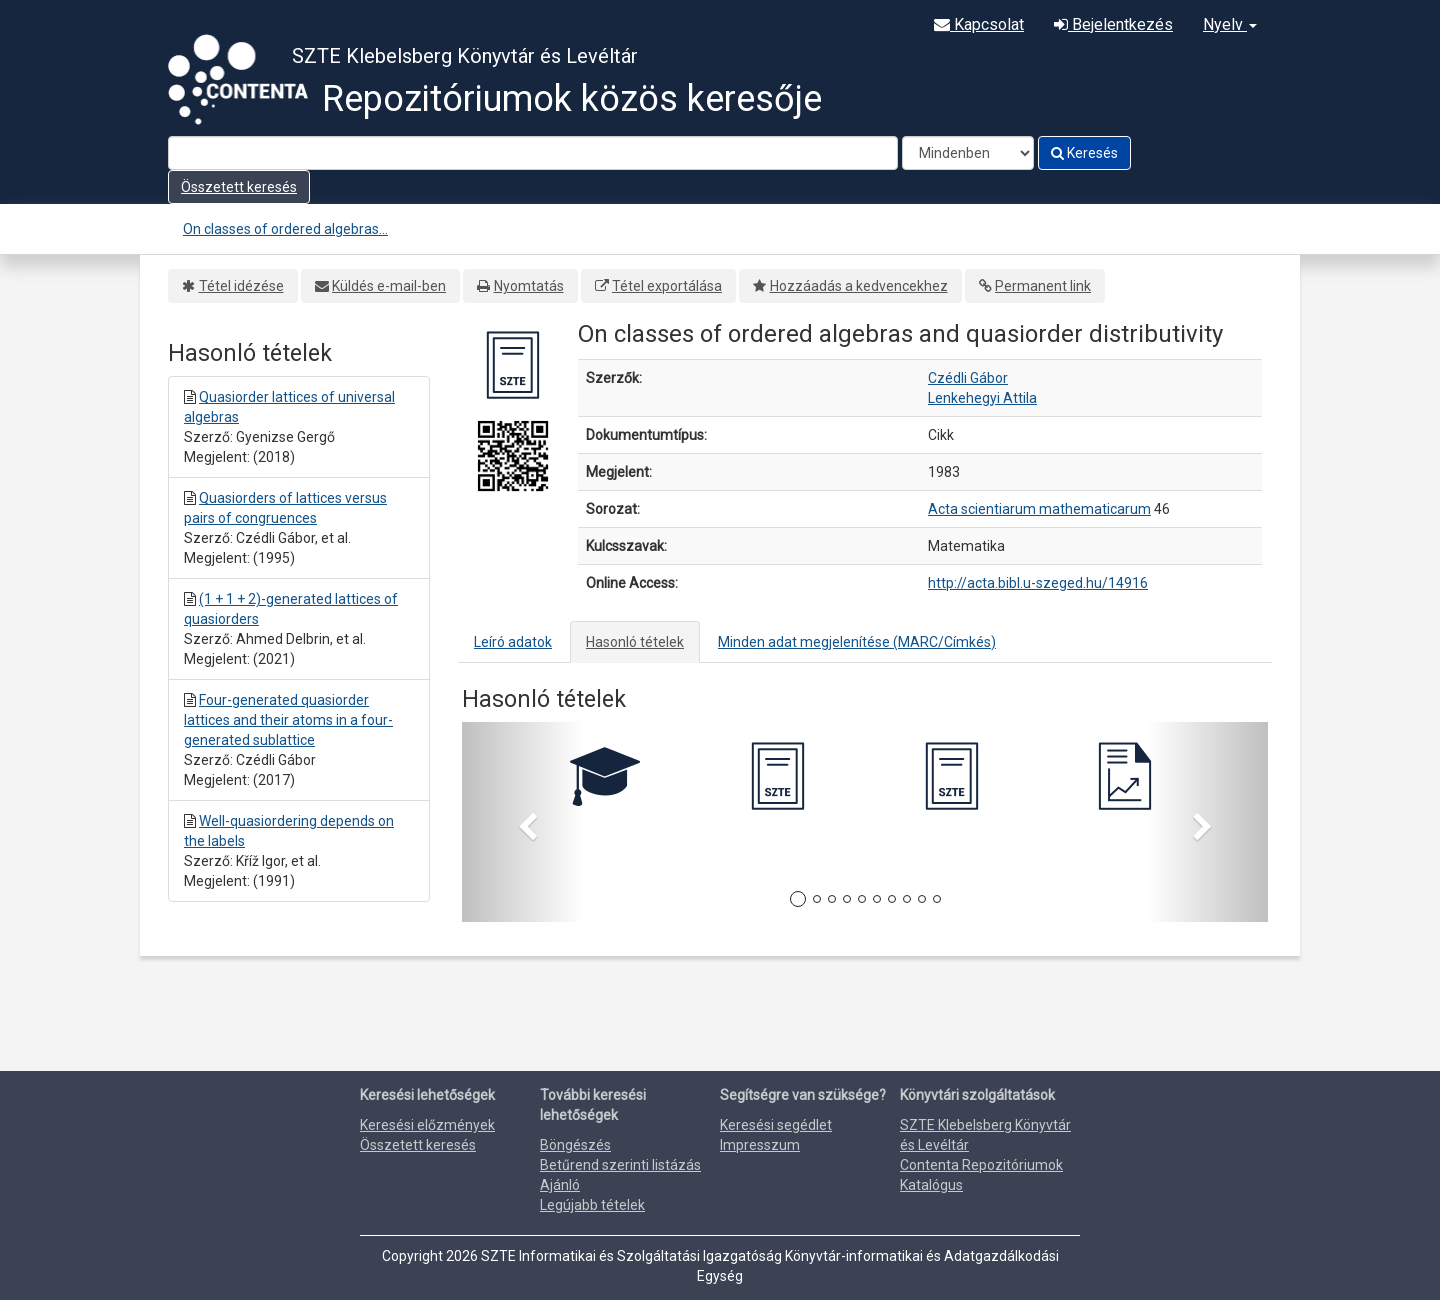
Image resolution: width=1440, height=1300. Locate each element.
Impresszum (760, 1145)
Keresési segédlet (776, 1125)
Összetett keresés (239, 187)
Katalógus (931, 1185)
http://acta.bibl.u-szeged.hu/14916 (1038, 583)
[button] (522, 822)
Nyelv (1230, 24)
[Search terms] (533, 153)
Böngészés (575, 1145)
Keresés (1084, 153)
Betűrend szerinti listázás (620, 1165)
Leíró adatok (513, 642)
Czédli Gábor (968, 378)
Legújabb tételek (592, 1205)
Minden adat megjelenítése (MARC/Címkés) (857, 642)
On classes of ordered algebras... (285, 229)
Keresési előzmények (427, 1125)
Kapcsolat (979, 24)
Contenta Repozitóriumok (981, 1165)
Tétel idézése (241, 286)
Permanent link (1043, 286)
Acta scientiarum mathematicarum (1039, 509)
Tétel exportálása (667, 286)
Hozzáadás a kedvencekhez (859, 286)
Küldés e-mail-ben (389, 286)
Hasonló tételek (635, 642)
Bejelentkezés (1113, 24)
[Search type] (968, 153)
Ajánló (560, 1185)
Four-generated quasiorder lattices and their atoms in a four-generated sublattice (288, 720)
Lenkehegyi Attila (982, 398)
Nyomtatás (529, 286)
